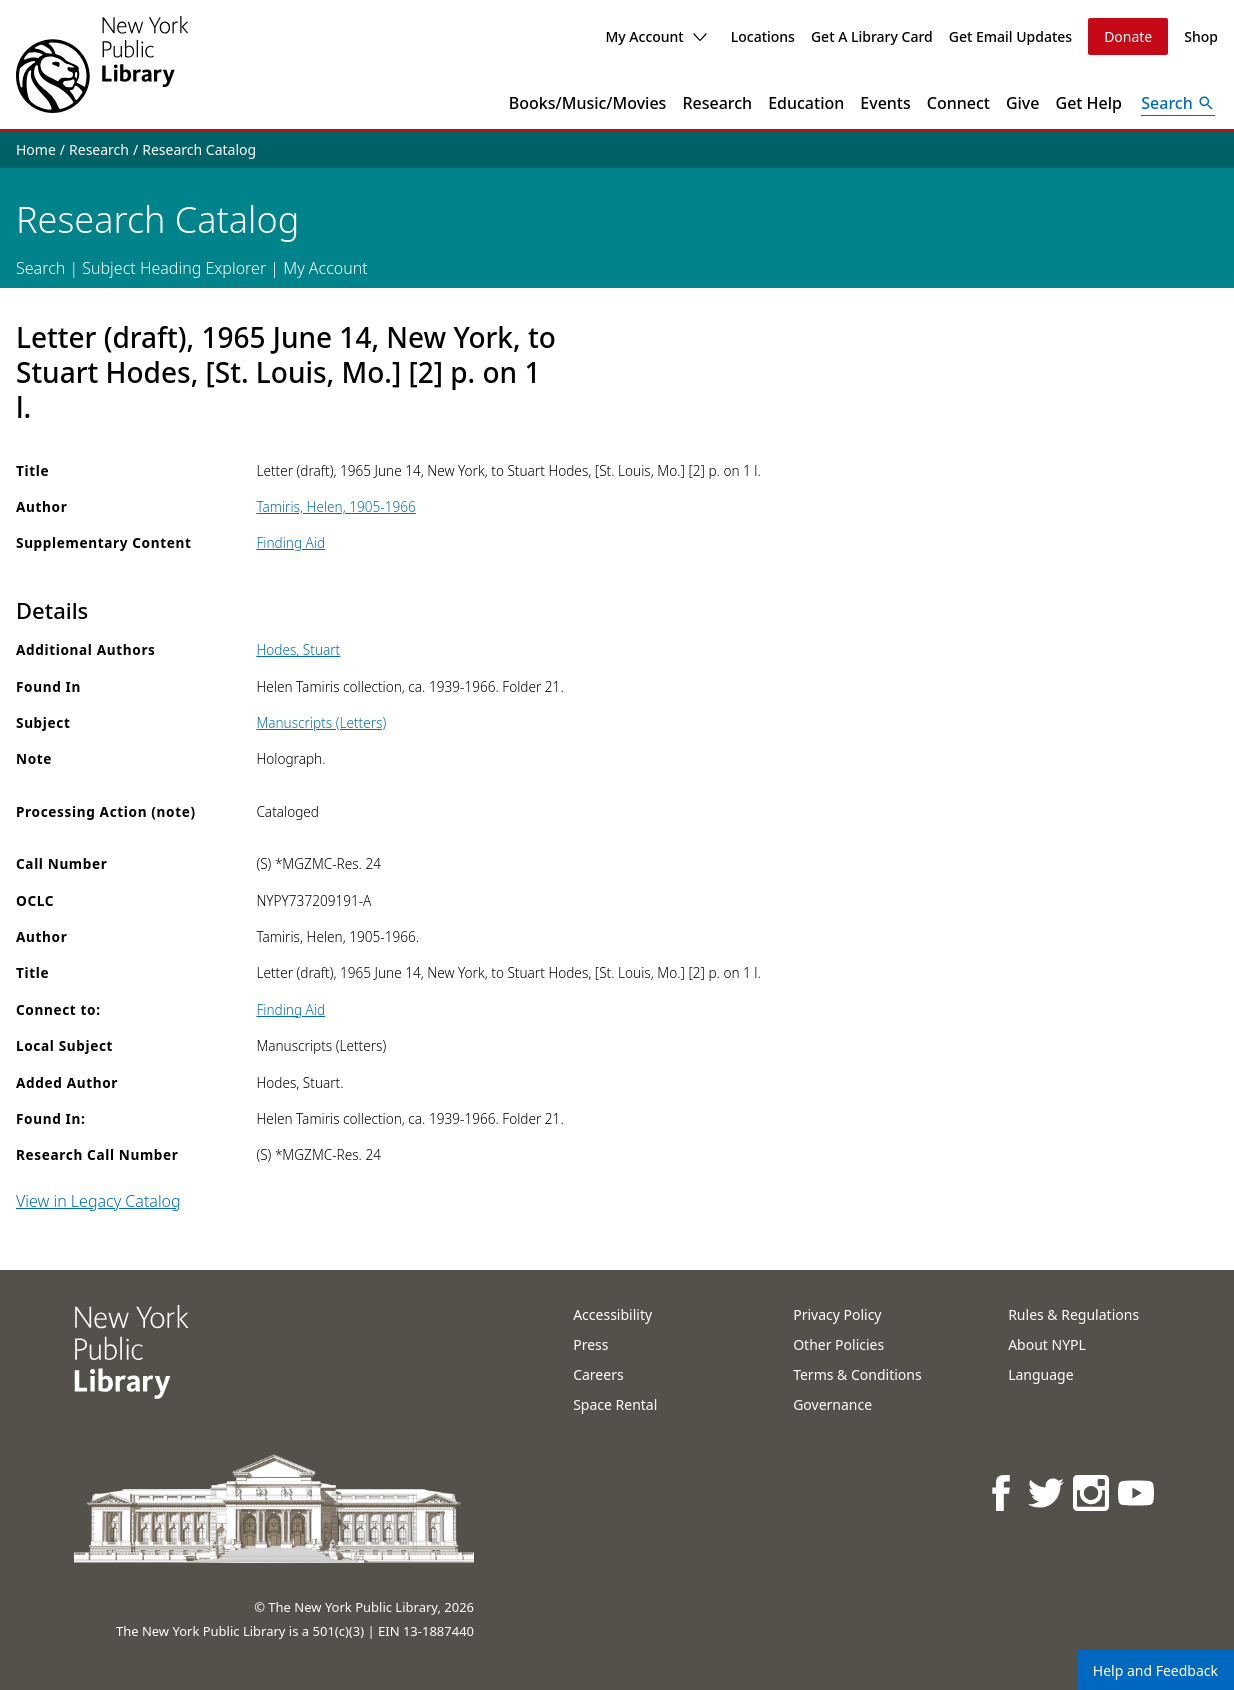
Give (1023, 103)
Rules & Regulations (1073, 1314)
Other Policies (838, 1344)
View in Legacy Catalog (98, 1201)
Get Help (1089, 103)
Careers (598, 1374)
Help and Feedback (1155, 1670)
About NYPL (1047, 1344)
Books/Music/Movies (588, 103)
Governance (832, 1404)
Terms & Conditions (857, 1374)
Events (885, 103)
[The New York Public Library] (102, 64)
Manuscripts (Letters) (321, 722)
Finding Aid (290, 542)
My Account (655, 36)
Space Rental (615, 1404)
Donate (1128, 36)
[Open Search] (1178, 103)
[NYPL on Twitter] (1047, 1492)
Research (717, 103)
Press (590, 1344)
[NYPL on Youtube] (1137, 1492)
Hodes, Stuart (298, 649)
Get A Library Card (872, 36)
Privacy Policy (837, 1314)
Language (1040, 1374)
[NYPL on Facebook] (1002, 1492)
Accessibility (612, 1314)
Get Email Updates (1010, 36)
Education (806, 103)
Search (40, 268)
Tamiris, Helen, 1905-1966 (335, 506)
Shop (1201, 36)
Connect (958, 103)
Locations (763, 36)
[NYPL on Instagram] (1092, 1492)
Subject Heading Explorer (174, 268)
